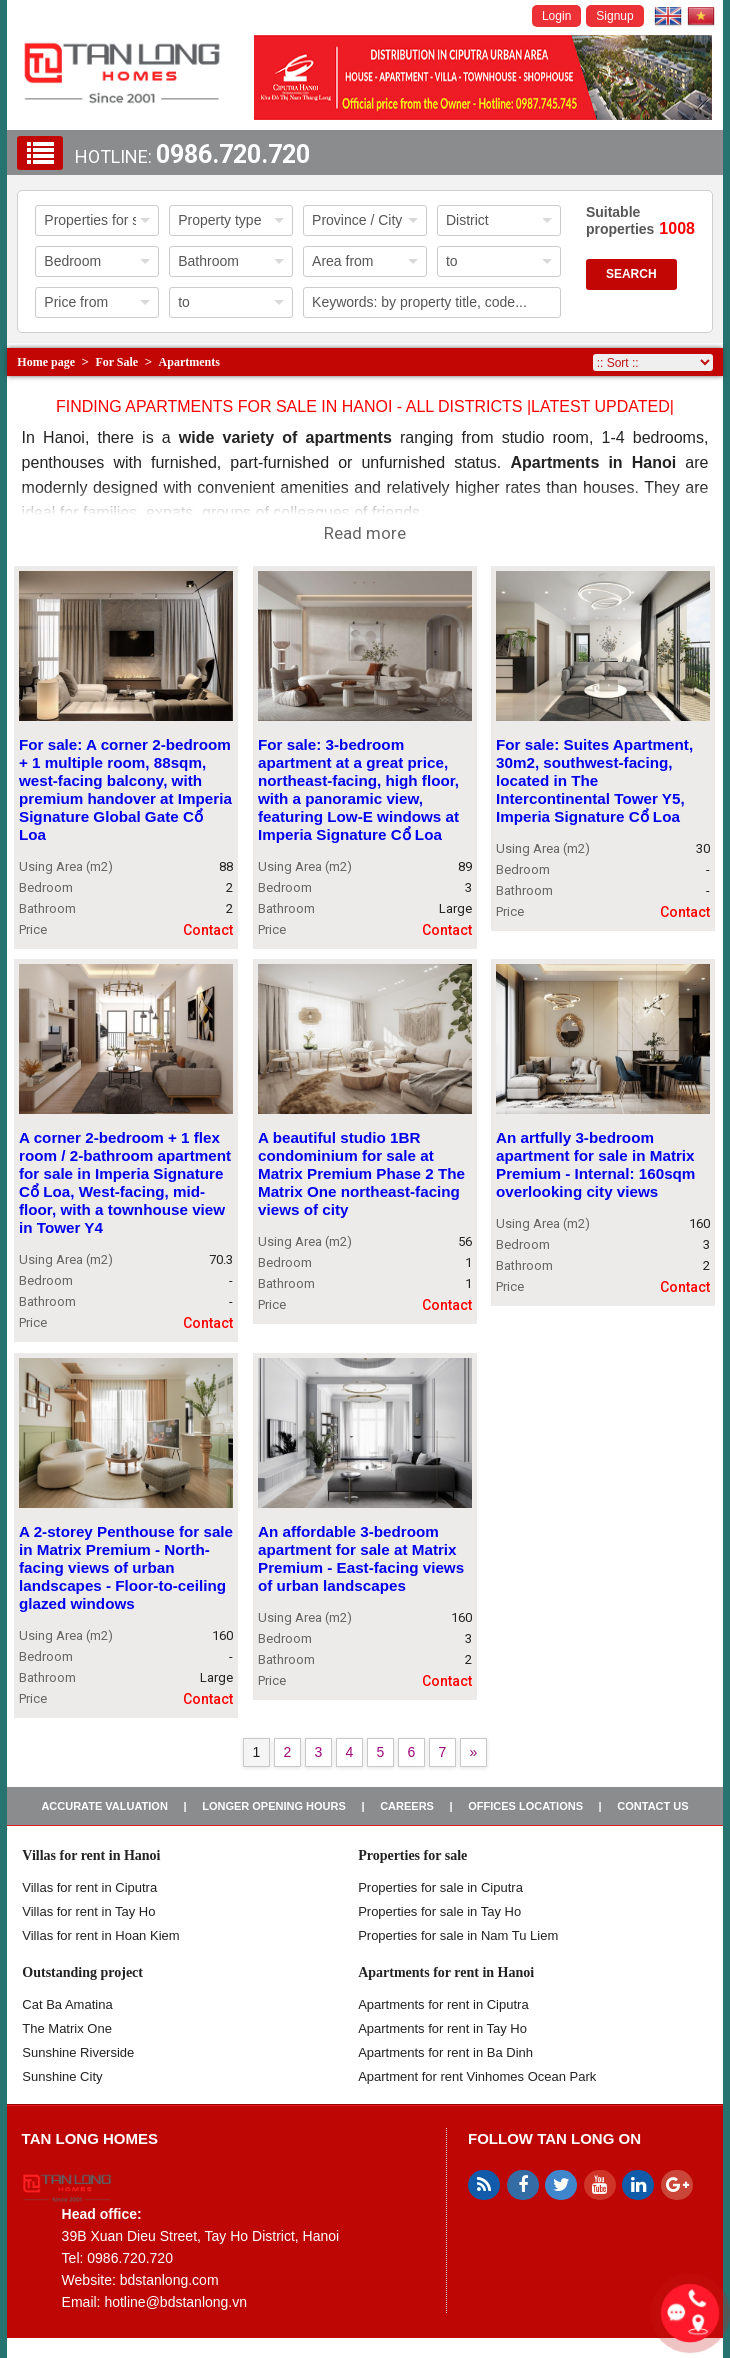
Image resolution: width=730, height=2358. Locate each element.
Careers (407, 1806)
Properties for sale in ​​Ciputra (440, 1887)
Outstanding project (82, 1972)
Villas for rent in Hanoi (91, 1855)
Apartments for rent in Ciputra (443, 2004)
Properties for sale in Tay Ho (439, 1911)
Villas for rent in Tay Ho (88, 1911)
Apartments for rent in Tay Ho (442, 2028)
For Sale (116, 362)
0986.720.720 (233, 154)
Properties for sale (412, 1855)
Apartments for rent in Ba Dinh (445, 2052)
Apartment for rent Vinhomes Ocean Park (477, 2076)
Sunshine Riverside (78, 2052)
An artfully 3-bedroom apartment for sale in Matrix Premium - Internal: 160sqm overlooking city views (595, 1165)
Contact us (652, 1806)
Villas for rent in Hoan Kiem (100, 1935)
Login (556, 16)
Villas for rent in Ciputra (89, 1887)
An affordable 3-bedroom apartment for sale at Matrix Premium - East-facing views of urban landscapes (361, 1558)
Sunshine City (62, 2076)
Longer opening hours (274, 1806)
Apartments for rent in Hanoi (446, 1972)
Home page (46, 362)
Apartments (189, 362)
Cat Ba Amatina (67, 2004)
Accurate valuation (104, 1806)
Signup (614, 16)
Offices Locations (525, 1806)
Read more (365, 533)
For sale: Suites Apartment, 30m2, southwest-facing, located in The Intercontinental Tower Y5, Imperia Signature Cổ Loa (594, 780)
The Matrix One (67, 2028)
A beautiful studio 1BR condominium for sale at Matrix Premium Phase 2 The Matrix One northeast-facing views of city (361, 1174)
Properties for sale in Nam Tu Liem (458, 1935)
